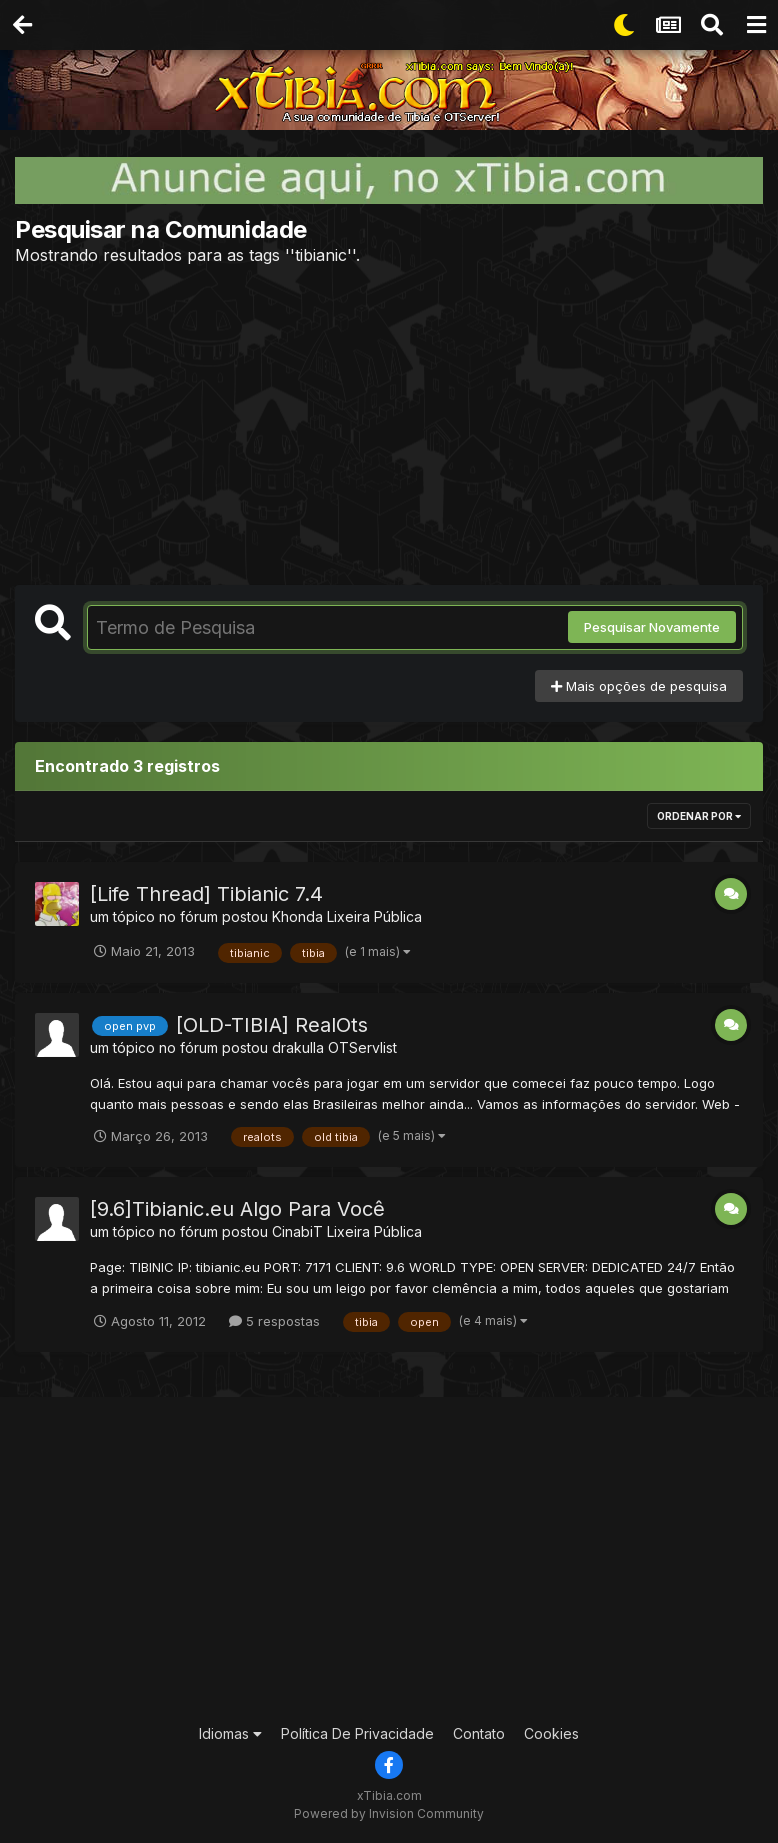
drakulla (298, 1047)
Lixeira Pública (374, 916)
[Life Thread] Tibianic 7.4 (206, 894)
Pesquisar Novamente (652, 627)
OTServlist (362, 1047)
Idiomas (230, 1733)
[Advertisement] (389, 425)
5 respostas (274, 1321)
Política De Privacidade (357, 1733)
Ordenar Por (699, 816)
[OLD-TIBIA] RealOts (272, 1025)
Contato (479, 1733)
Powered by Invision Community (389, 1813)
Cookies (551, 1733)
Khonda (297, 916)
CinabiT (297, 1231)
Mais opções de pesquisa (639, 686)
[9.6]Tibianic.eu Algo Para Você (237, 1209)
